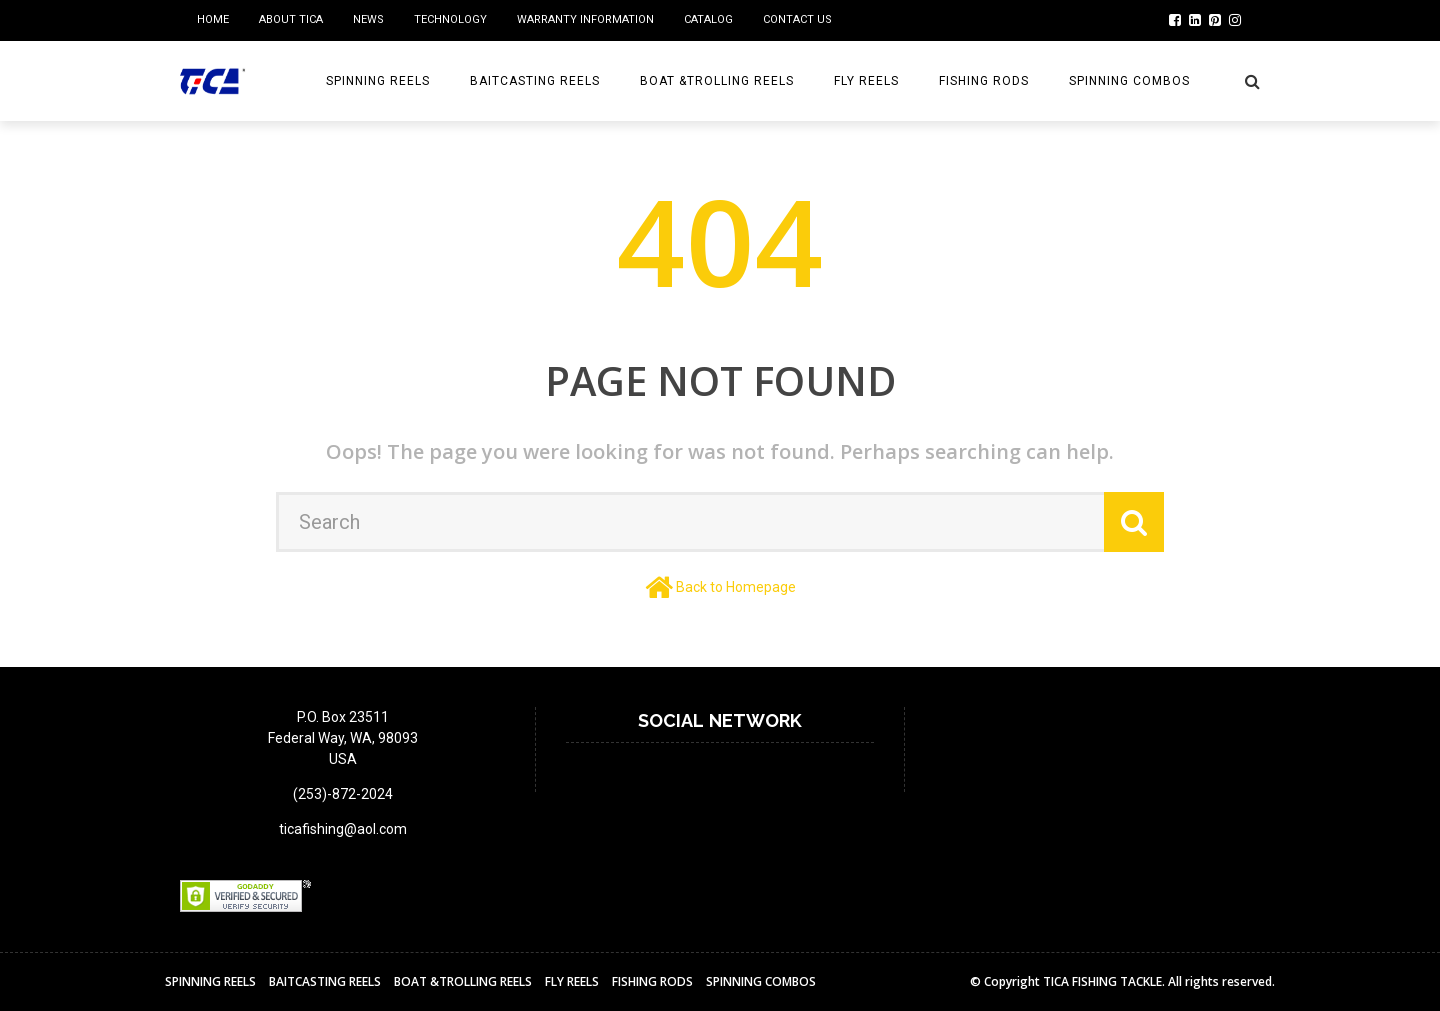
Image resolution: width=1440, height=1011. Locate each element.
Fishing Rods (984, 81)
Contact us (797, 19)
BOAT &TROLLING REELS (717, 81)
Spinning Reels (378, 81)
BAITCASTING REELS (535, 81)
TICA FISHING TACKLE (1102, 981)
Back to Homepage (736, 587)
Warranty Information (585, 19)
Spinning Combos (1129, 81)
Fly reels (866, 81)
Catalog (708, 19)
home (213, 19)
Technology (450, 19)
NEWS (368, 19)
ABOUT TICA (291, 19)
